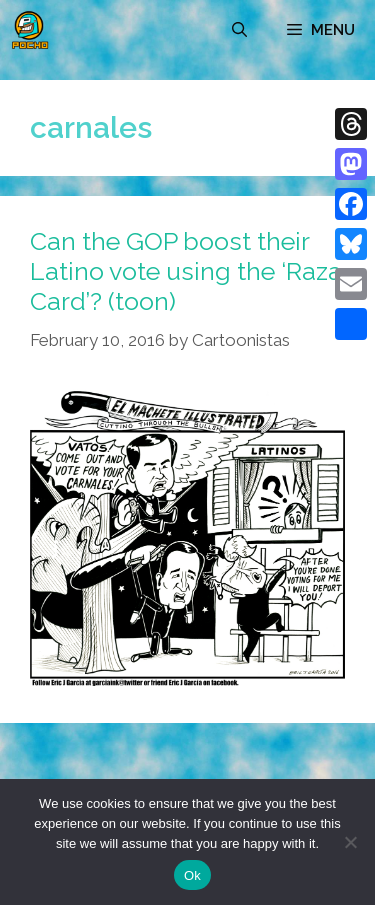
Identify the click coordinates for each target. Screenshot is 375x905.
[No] (350, 842)
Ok (192, 875)
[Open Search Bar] (239, 30)
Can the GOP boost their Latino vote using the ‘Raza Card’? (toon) (186, 271)
